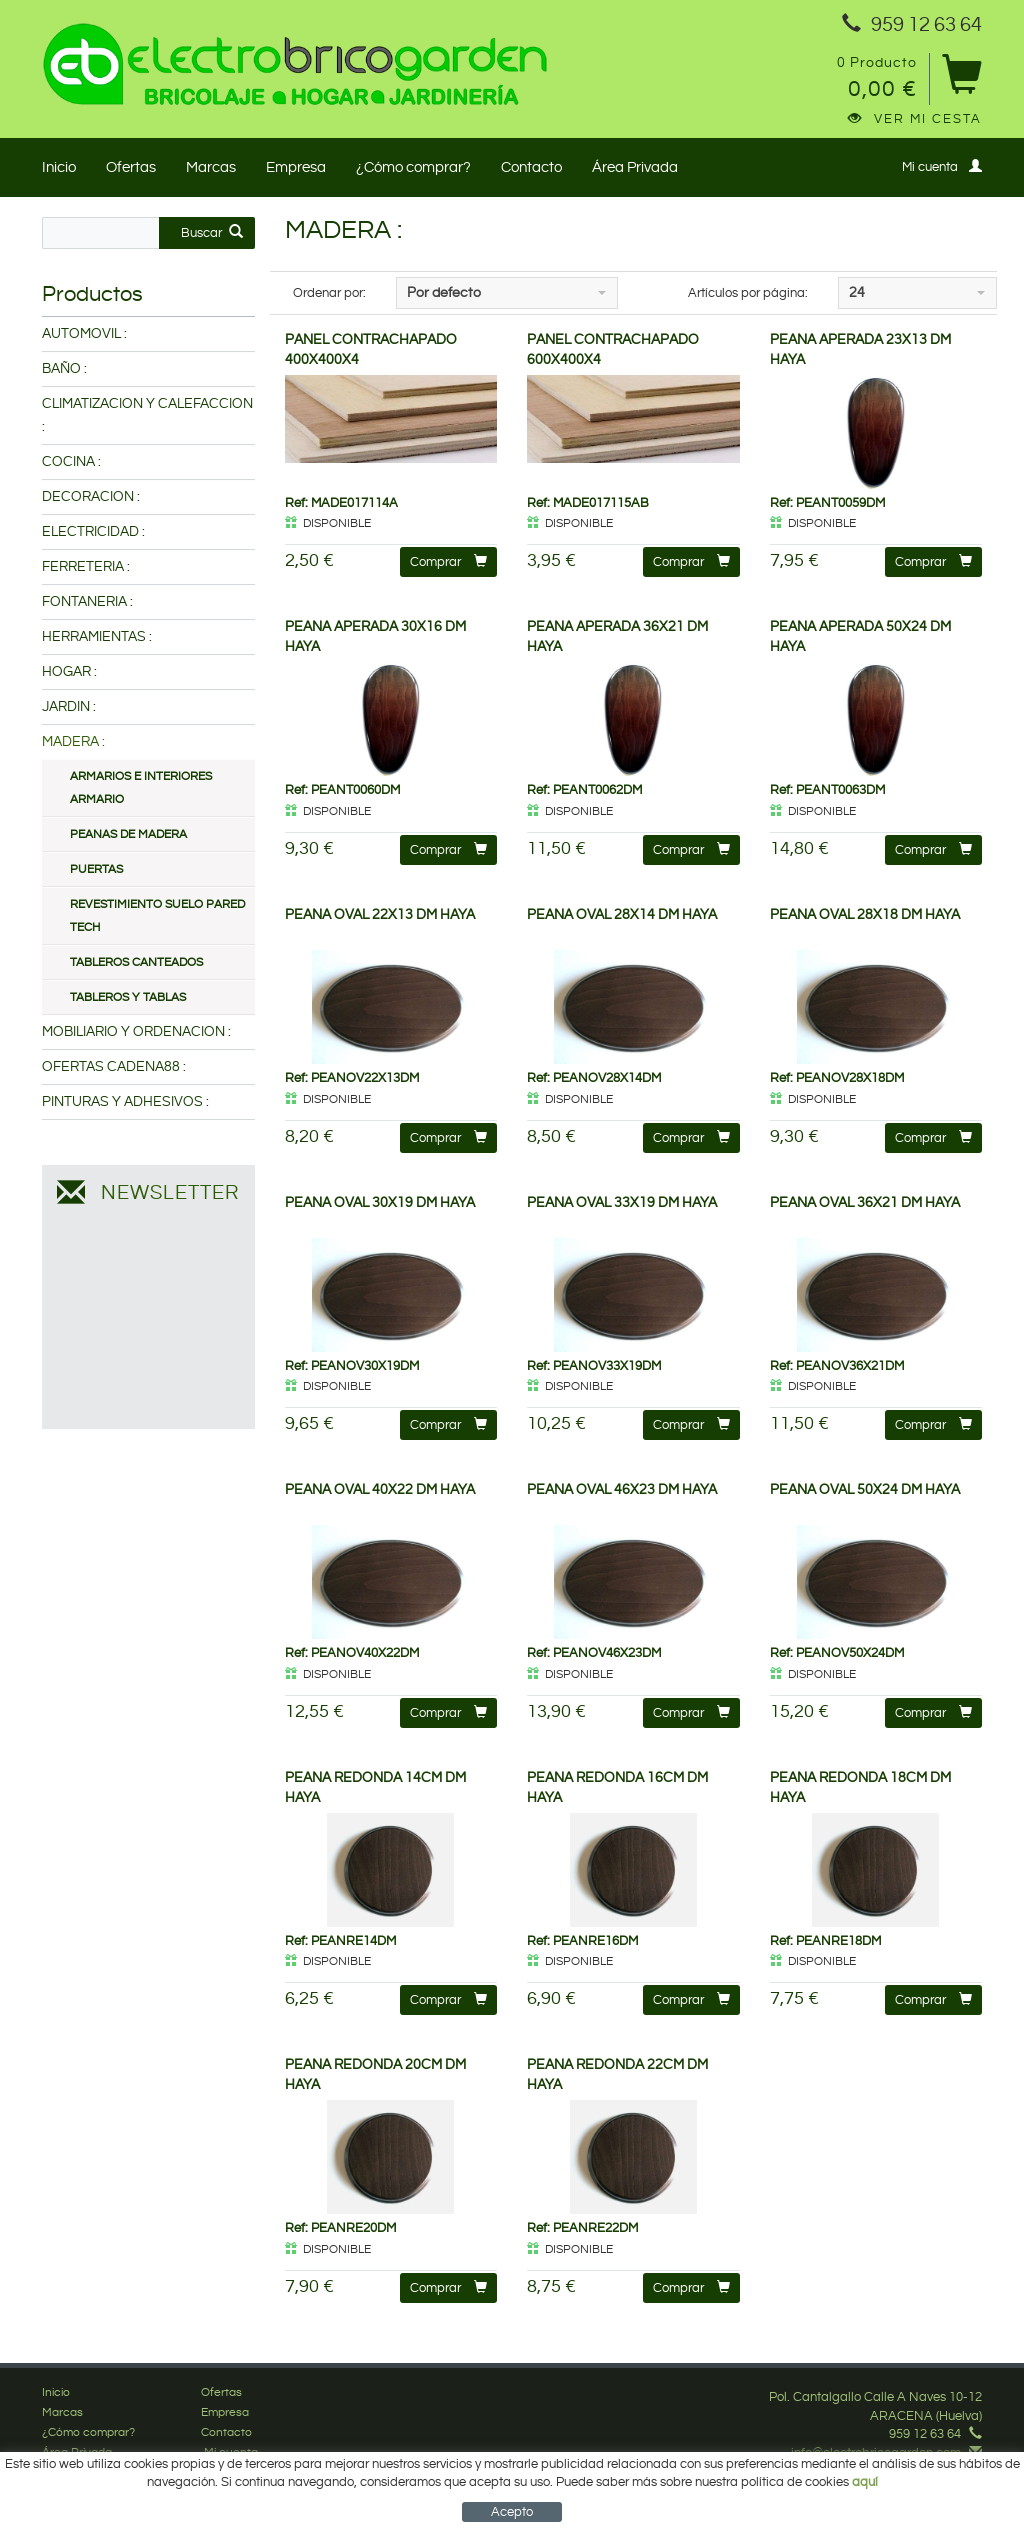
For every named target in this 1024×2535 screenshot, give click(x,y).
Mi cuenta (942, 166)
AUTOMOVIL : (84, 334)
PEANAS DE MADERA (128, 834)
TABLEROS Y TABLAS (128, 997)
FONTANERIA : (87, 602)
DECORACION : (91, 497)
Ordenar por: (329, 293)
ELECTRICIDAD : (93, 532)
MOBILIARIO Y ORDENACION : (136, 1032)
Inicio (59, 167)
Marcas (211, 167)
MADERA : (73, 742)
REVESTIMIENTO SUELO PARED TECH (157, 916)
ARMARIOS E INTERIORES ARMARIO (141, 788)
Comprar (448, 561)
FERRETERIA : (86, 567)
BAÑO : (64, 369)
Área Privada (635, 167)
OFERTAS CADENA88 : (114, 1067)
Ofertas (131, 167)
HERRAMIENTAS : (97, 637)
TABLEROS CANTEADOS (136, 962)
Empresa (296, 167)
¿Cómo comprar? (413, 167)
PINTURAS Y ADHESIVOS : (125, 1102)
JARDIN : (69, 707)
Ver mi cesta (915, 119)
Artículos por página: (748, 293)
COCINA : (71, 462)
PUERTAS (96, 869)
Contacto (531, 167)
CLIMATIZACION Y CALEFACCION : (147, 415)
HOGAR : (69, 672)
